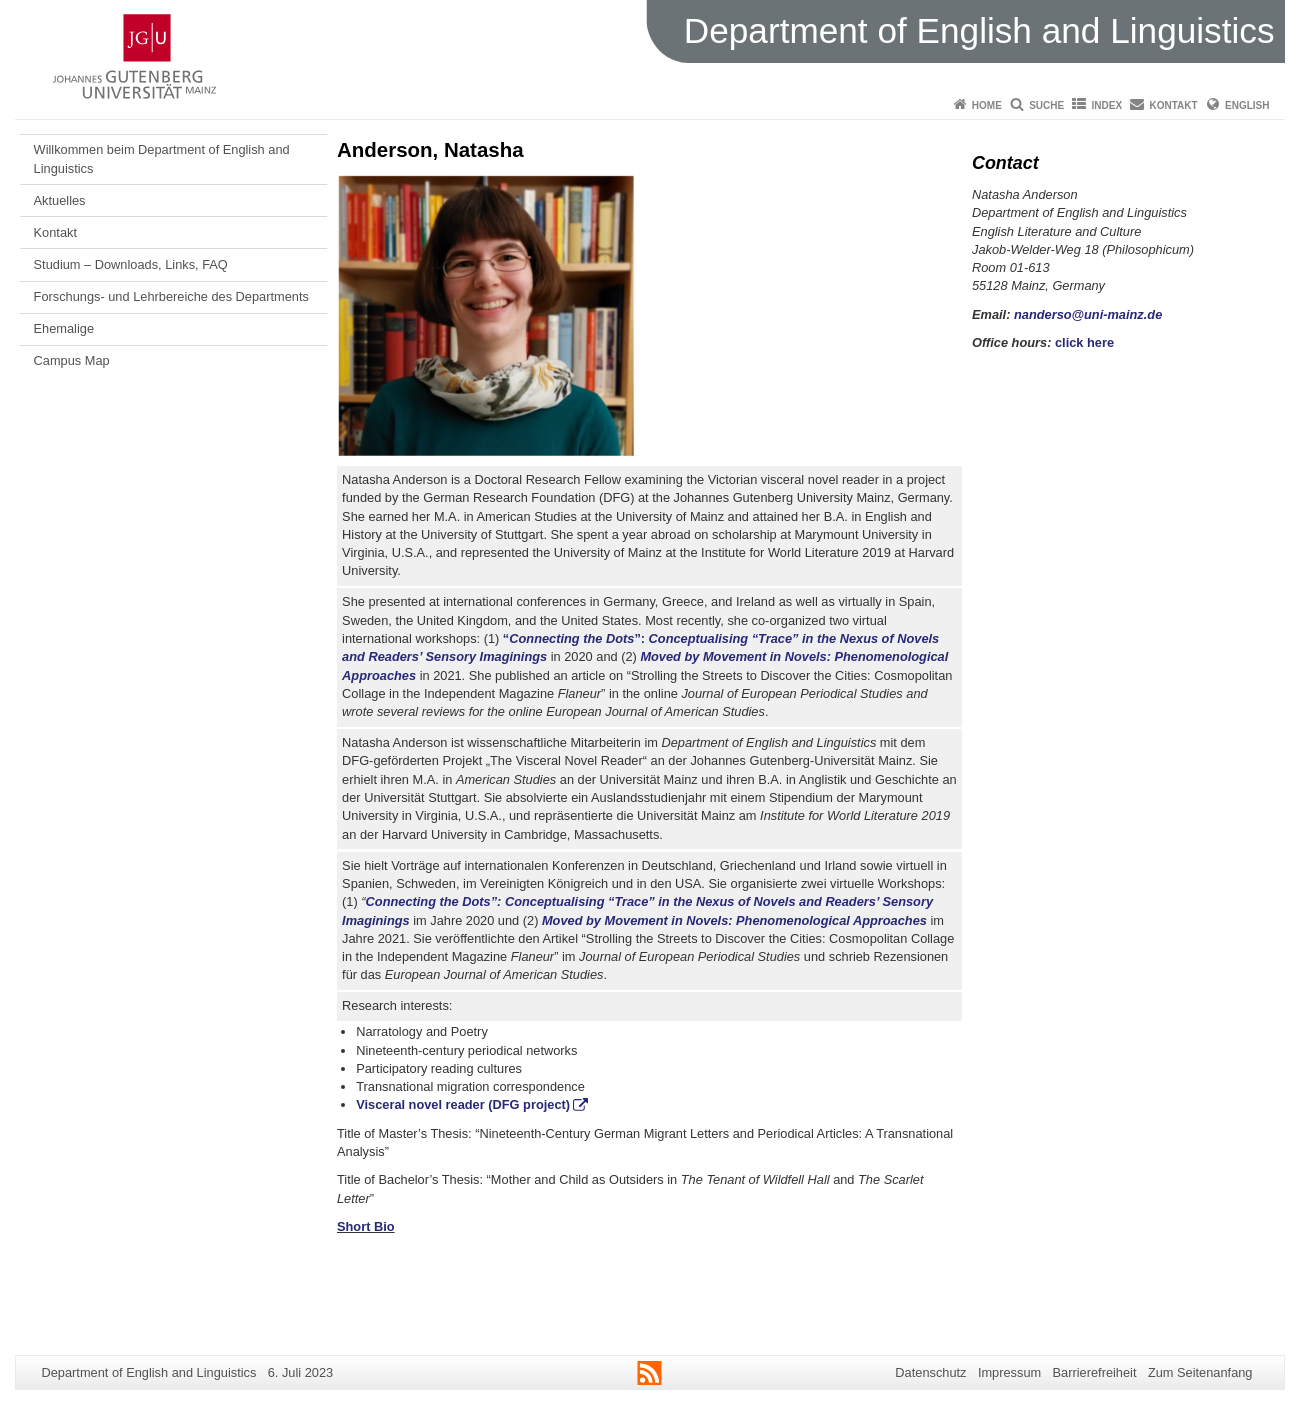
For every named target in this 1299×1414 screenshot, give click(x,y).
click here (1084, 342)
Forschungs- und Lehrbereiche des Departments (171, 296)
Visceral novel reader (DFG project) (463, 1104)
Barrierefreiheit (1095, 1372)
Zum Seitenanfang (1200, 1372)
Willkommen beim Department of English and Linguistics (162, 158)
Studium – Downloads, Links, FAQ (131, 264)
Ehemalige (64, 328)
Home (987, 105)
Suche (1046, 105)
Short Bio (366, 1226)
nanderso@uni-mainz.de (1088, 314)
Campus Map (72, 360)
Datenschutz (930, 1372)
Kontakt (1174, 105)
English (1247, 105)
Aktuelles (60, 200)
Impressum (1009, 1372)
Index (1107, 105)
